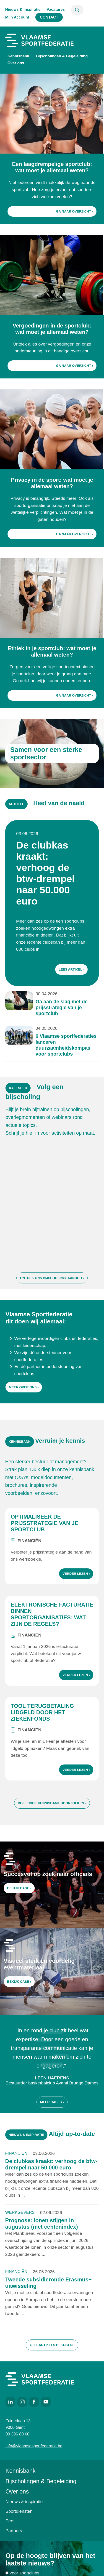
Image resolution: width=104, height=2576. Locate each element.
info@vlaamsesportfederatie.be (33, 2446)
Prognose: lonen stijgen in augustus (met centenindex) (41, 2233)
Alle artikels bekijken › (52, 2354)
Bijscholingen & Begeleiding (62, 56)
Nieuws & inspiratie (24, 2501)
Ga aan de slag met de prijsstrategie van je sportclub (59, 996)
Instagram (22, 2402)
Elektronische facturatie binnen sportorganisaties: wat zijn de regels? (52, 1624)
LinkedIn (10, 2402)
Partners (13, 2530)
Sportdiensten (18, 2511)
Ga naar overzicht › (74, 211)
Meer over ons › (24, 1416)
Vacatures (56, 9)
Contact (49, 17)
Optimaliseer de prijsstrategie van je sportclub (44, 1532)
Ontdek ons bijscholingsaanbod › (52, 1297)
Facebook (34, 2402)
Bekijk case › (24, 1895)
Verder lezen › (76, 1583)
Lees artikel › (68, 964)
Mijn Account (17, 17)
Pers (9, 2520)
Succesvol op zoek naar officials (48, 1883)
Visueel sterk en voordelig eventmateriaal (41, 1973)
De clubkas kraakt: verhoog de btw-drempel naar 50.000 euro (46, 884)
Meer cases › (52, 2121)
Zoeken (77, 10)
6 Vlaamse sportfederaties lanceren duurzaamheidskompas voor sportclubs (63, 1027)
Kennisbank (18, 56)
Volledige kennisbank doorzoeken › (52, 1813)
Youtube (46, 2402)
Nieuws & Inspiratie (23, 9)
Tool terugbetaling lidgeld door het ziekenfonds (42, 1721)
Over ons (16, 63)
